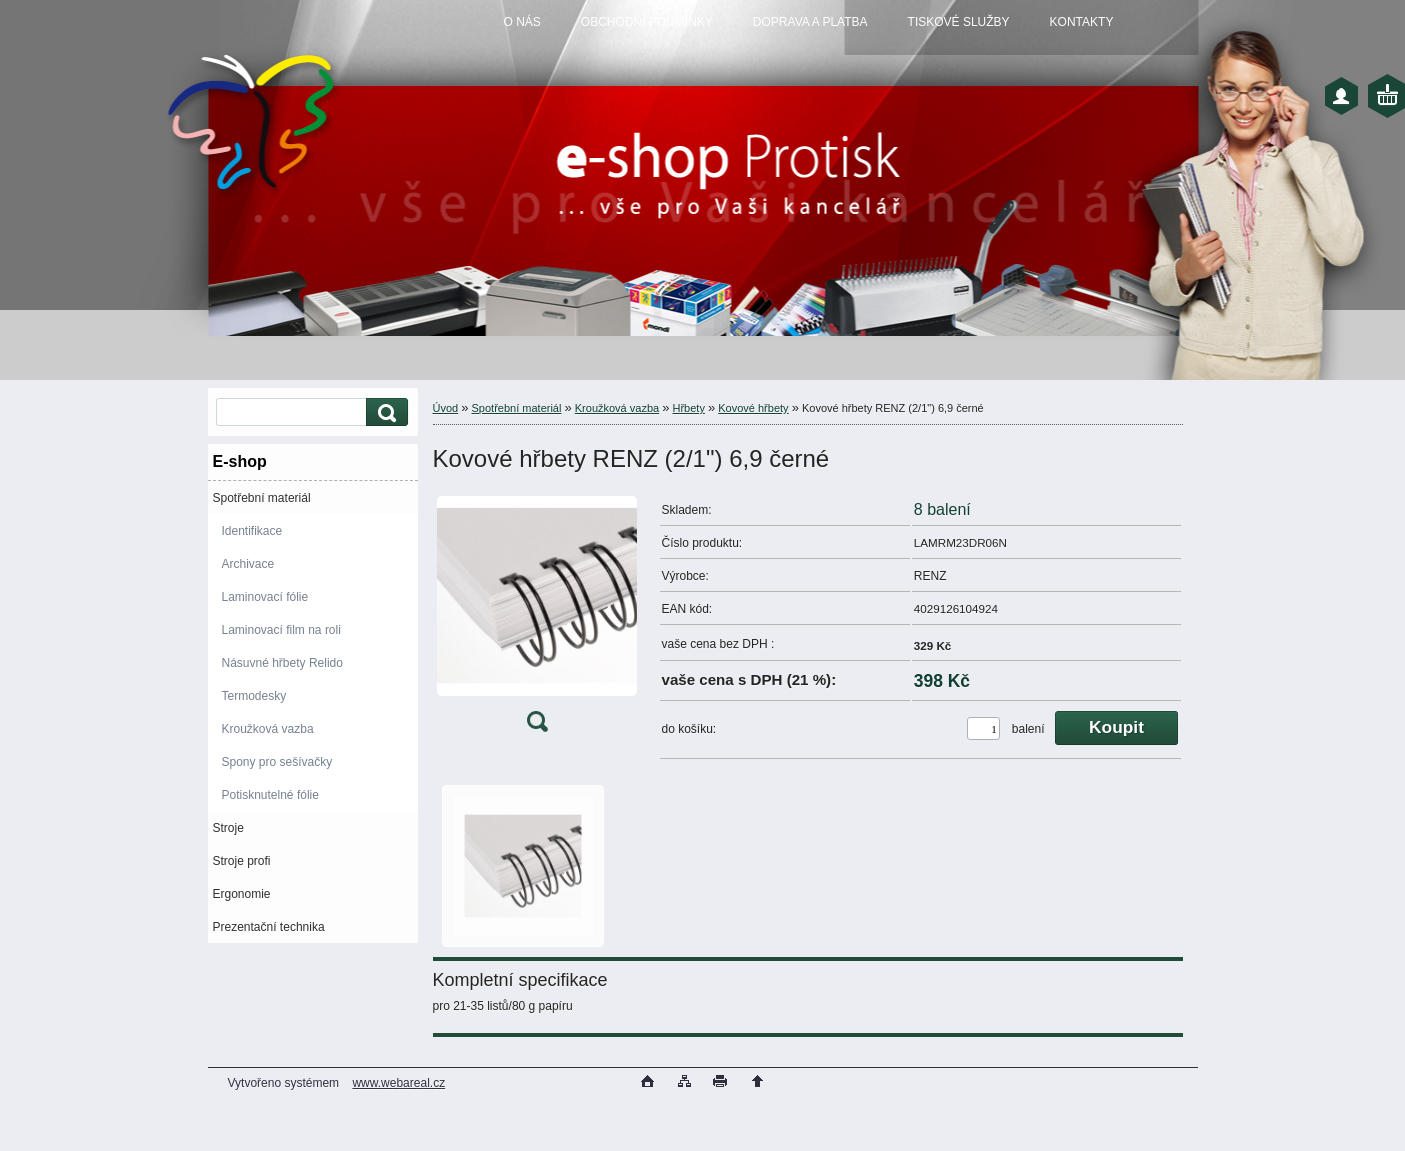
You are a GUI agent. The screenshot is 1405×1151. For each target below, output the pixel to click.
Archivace (248, 564)
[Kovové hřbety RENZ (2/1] (537, 618)
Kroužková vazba (268, 729)
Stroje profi (242, 861)
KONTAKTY (1082, 22)
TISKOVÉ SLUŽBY (959, 22)
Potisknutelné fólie (270, 795)
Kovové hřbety (753, 408)
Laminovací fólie (265, 597)
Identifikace (252, 531)
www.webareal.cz (398, 1083)
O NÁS (522, 22)
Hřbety (689, 408)
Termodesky (254, 696)
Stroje (228, 828)
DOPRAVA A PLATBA (810, 22)
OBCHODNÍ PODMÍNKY (647, 22)
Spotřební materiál (262, 498)
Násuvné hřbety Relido (282, 663)
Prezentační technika (269, 927)
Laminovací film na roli (281, 630)
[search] (384, 412)
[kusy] (983, 728)
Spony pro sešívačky (277, 762)
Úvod (446, 408)
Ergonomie (242, 894)
